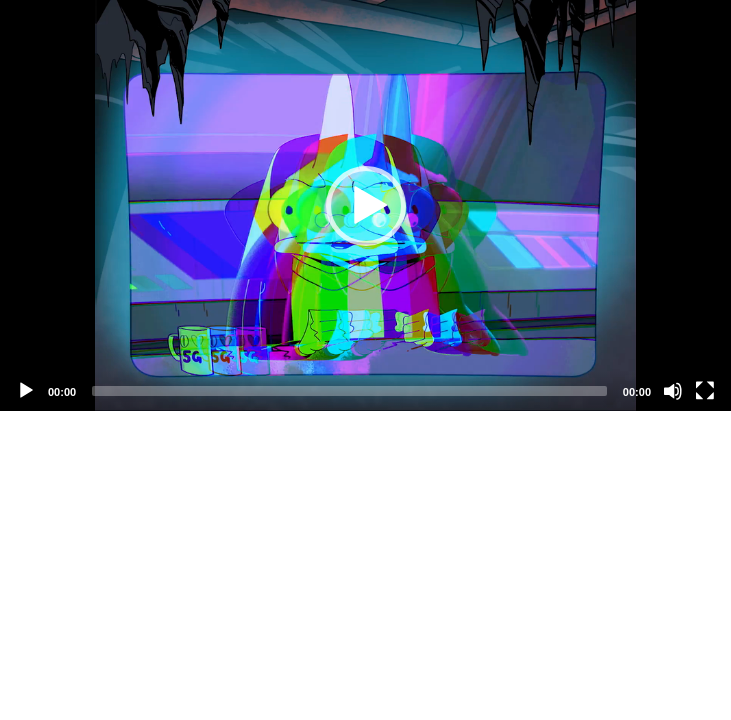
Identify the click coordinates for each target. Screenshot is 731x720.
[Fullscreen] (705, 391)
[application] (365, 205)
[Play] (26, 391)
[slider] (349, 391)
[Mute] (673, 391)
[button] (366, 206)
